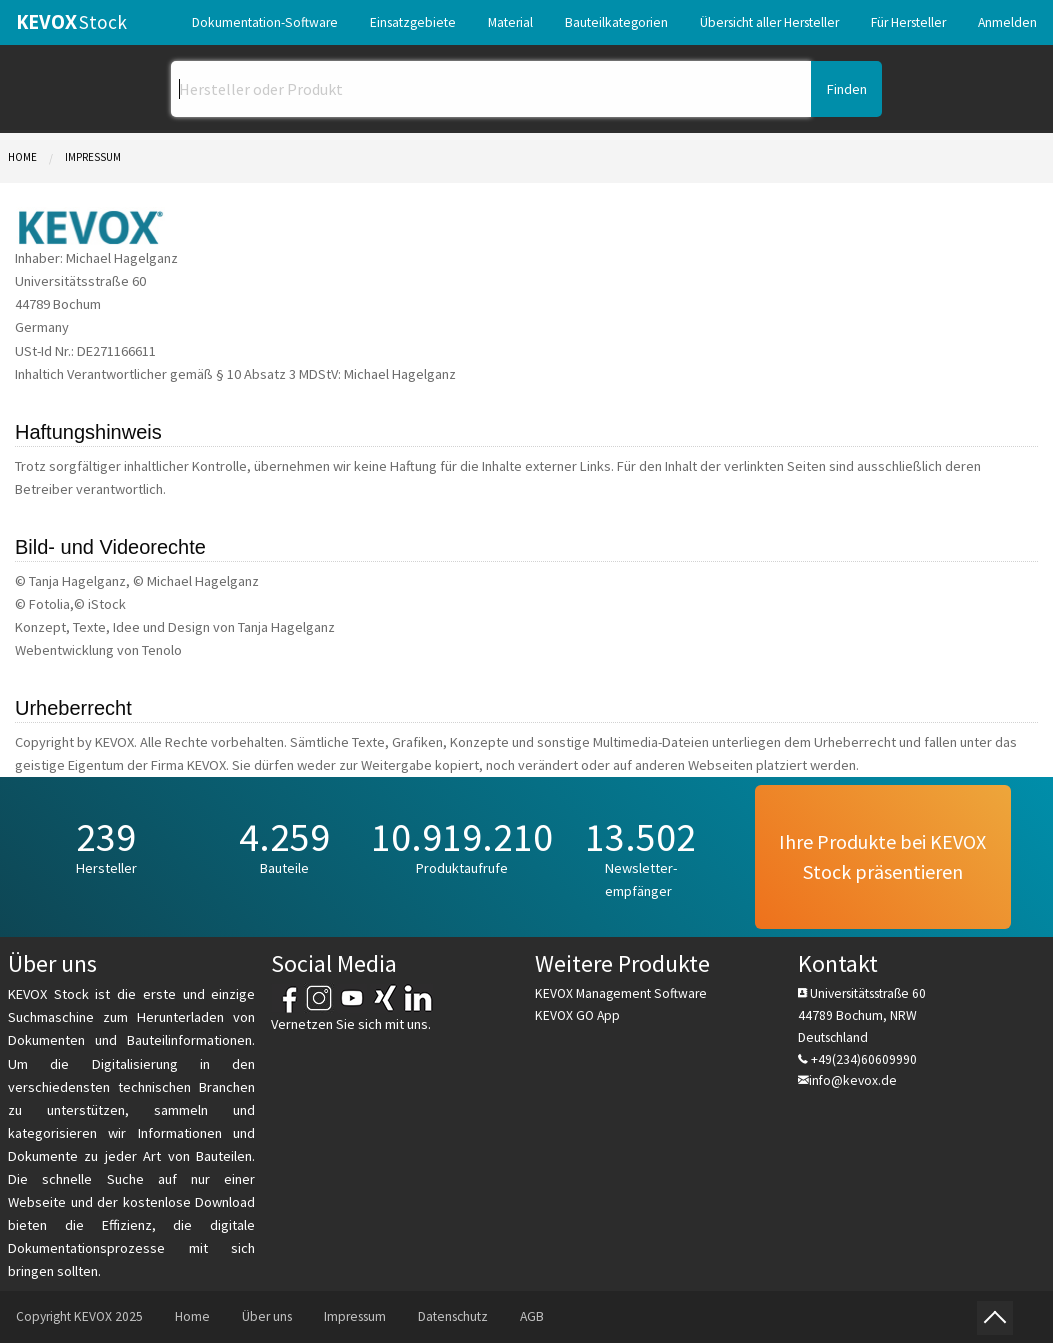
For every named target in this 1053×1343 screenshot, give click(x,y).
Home (22, 157)
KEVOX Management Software (621, 993)
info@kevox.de (853, 1080)
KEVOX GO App (577, 1015)
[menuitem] (265, 22)
